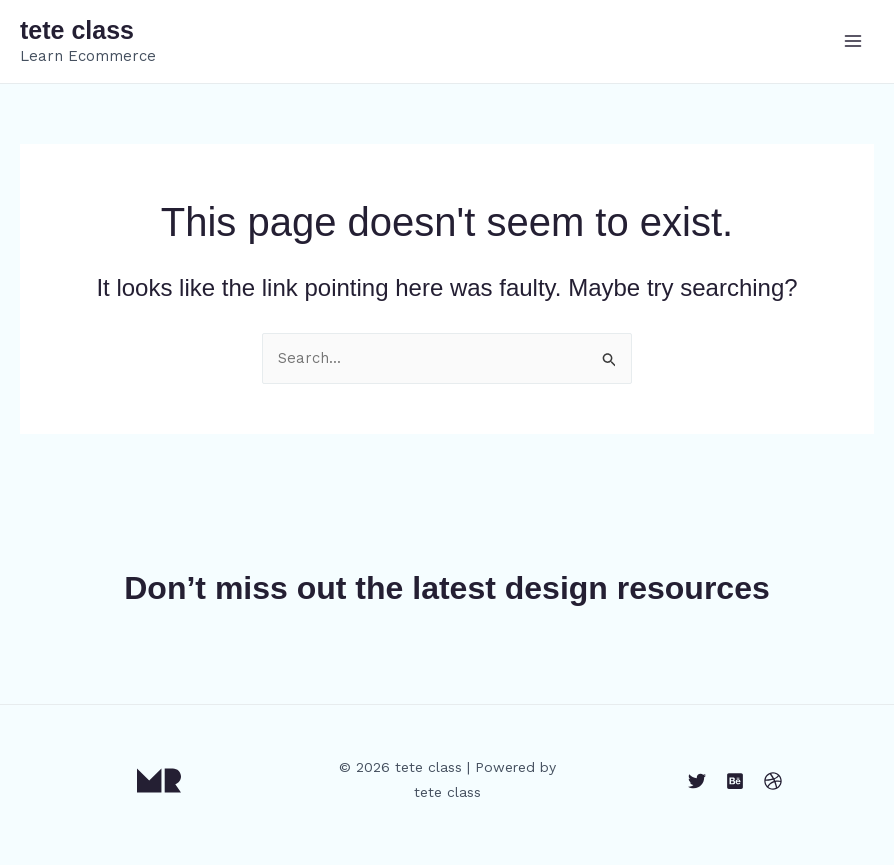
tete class (77, 30)
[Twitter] (697, 781)
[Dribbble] (773, 781)
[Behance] (735, 781)
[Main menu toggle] (853, 41)
